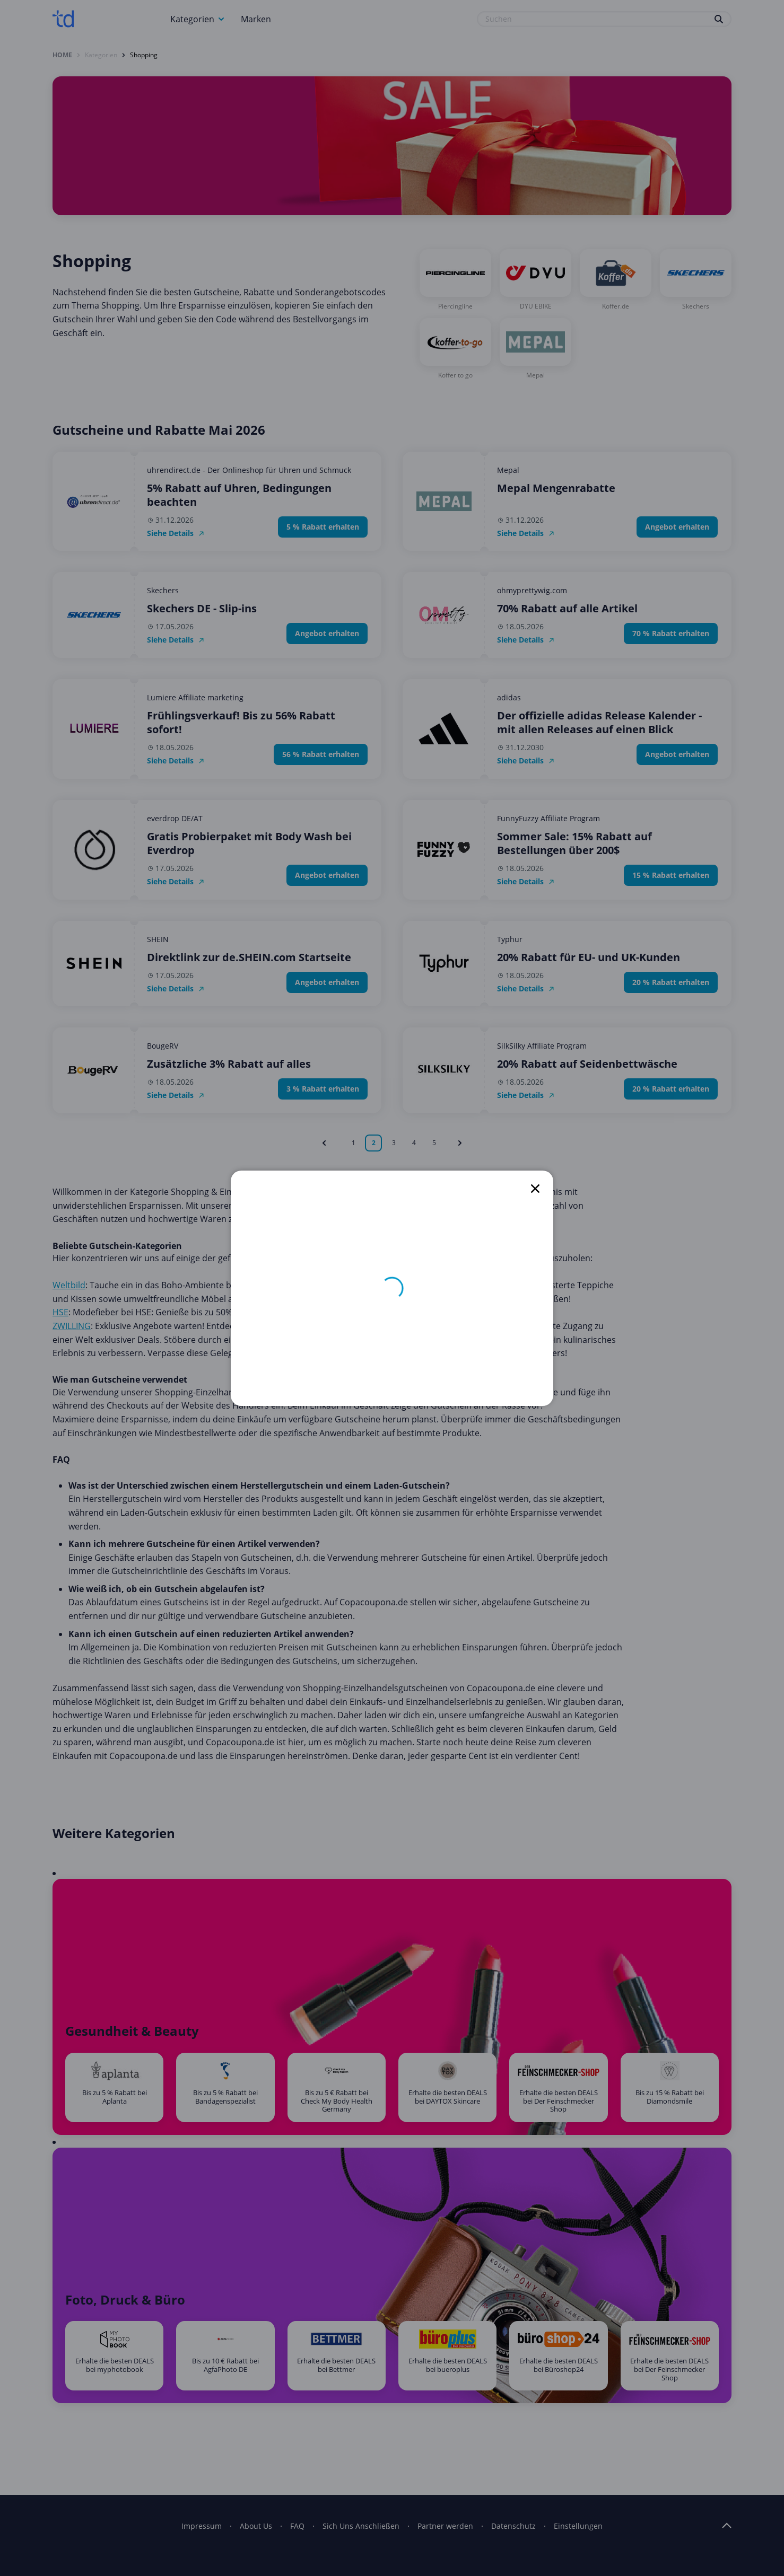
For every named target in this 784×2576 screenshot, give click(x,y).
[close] (535, 1188)
